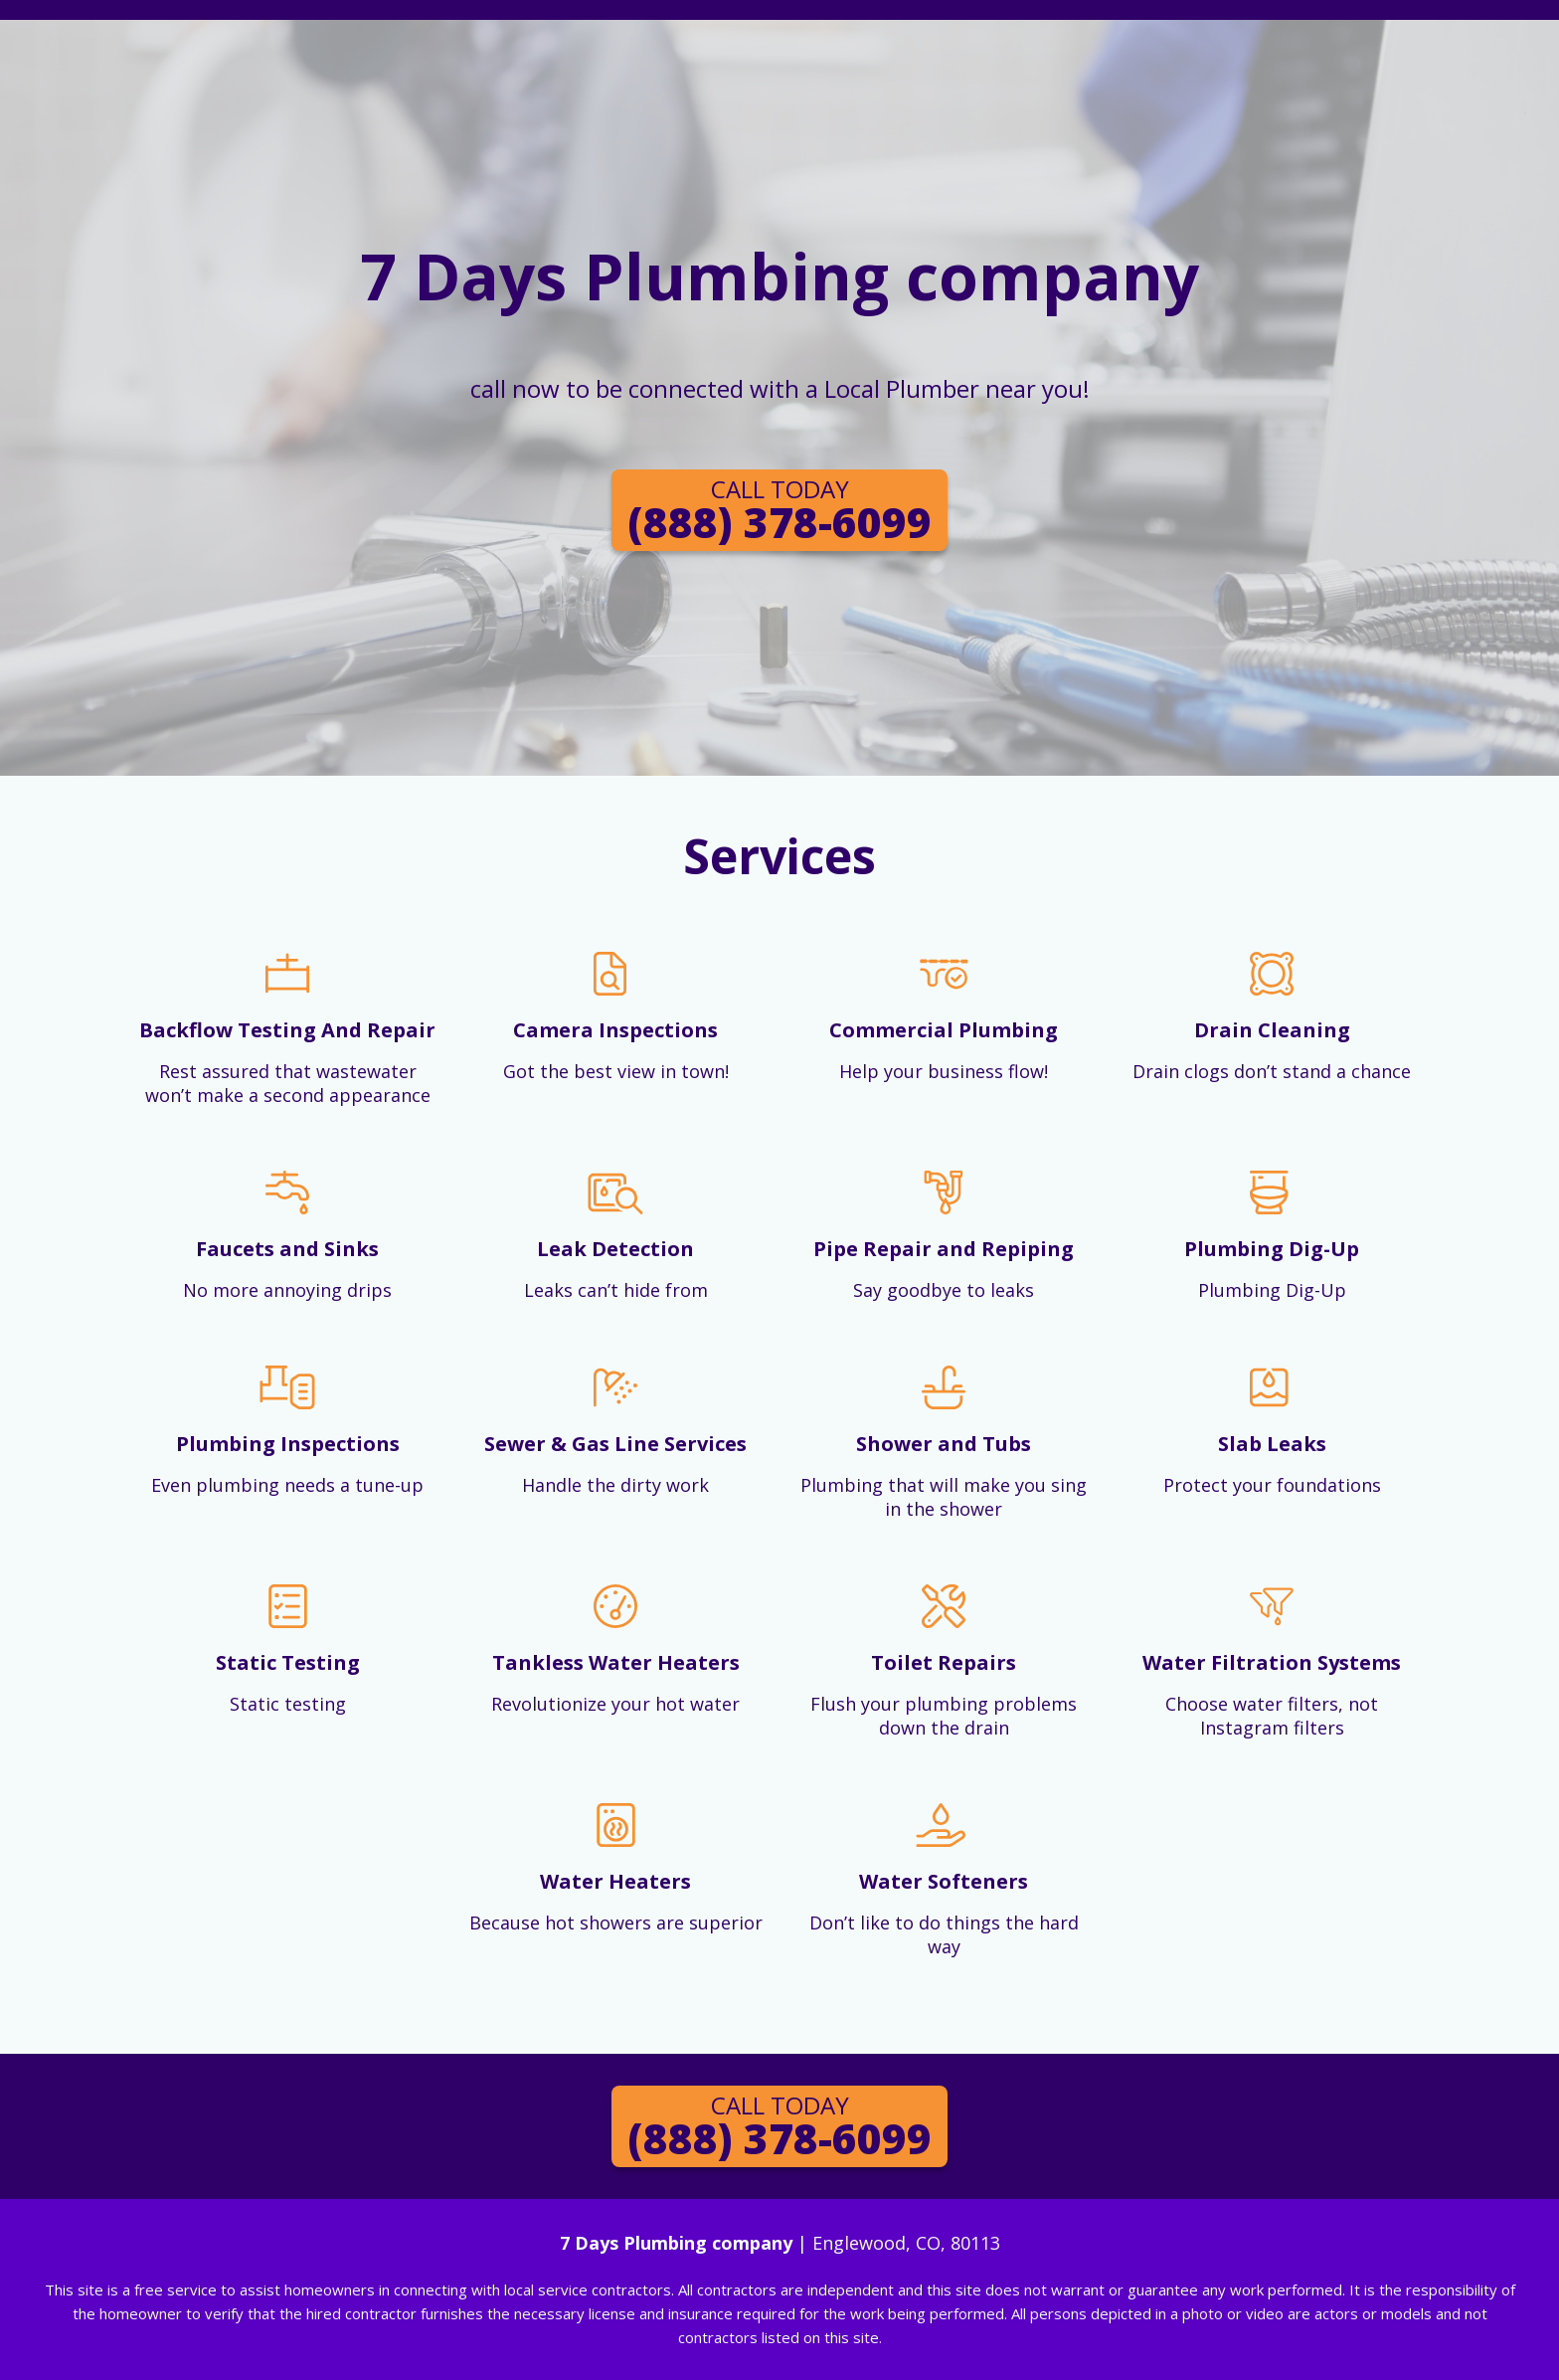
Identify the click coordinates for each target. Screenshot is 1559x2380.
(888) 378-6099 (779, 511)
